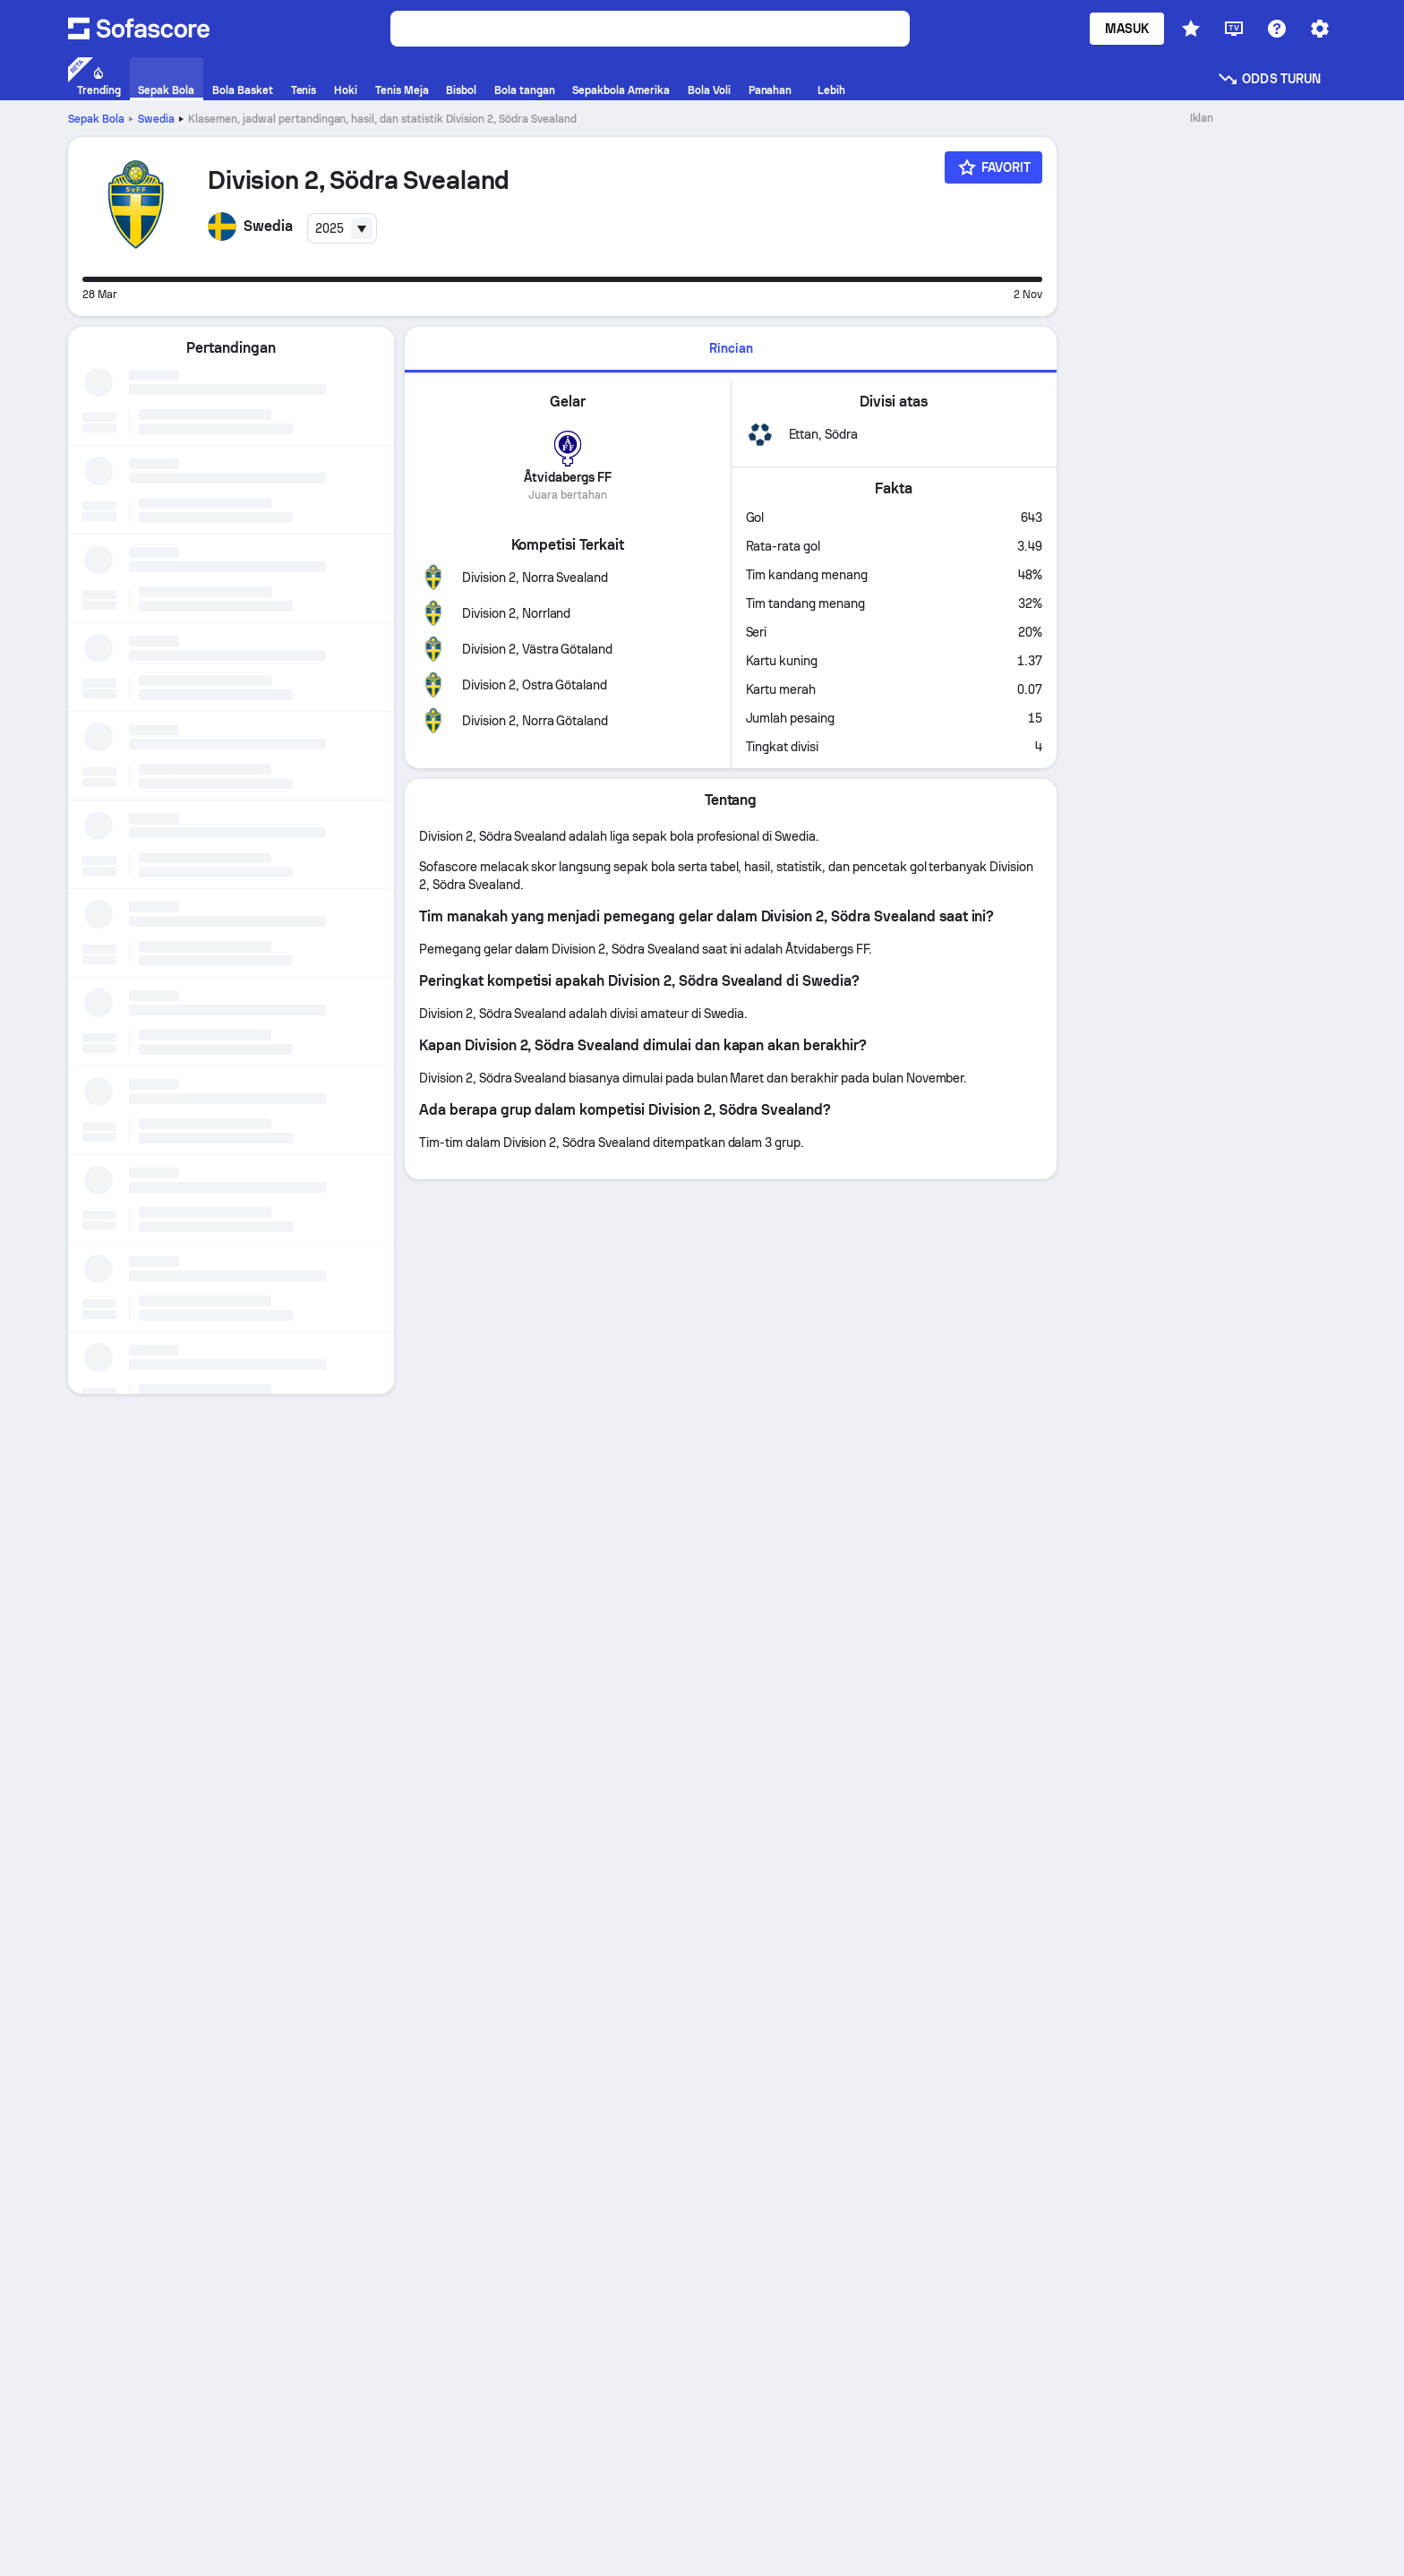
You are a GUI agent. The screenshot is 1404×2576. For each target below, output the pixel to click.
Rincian (731, 348)
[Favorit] (994, 167)
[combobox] (342, 228)
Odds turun (1269, 79)
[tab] (731, 349)
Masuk (1127, 28)
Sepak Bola (96, 119)
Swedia (156, 119)
